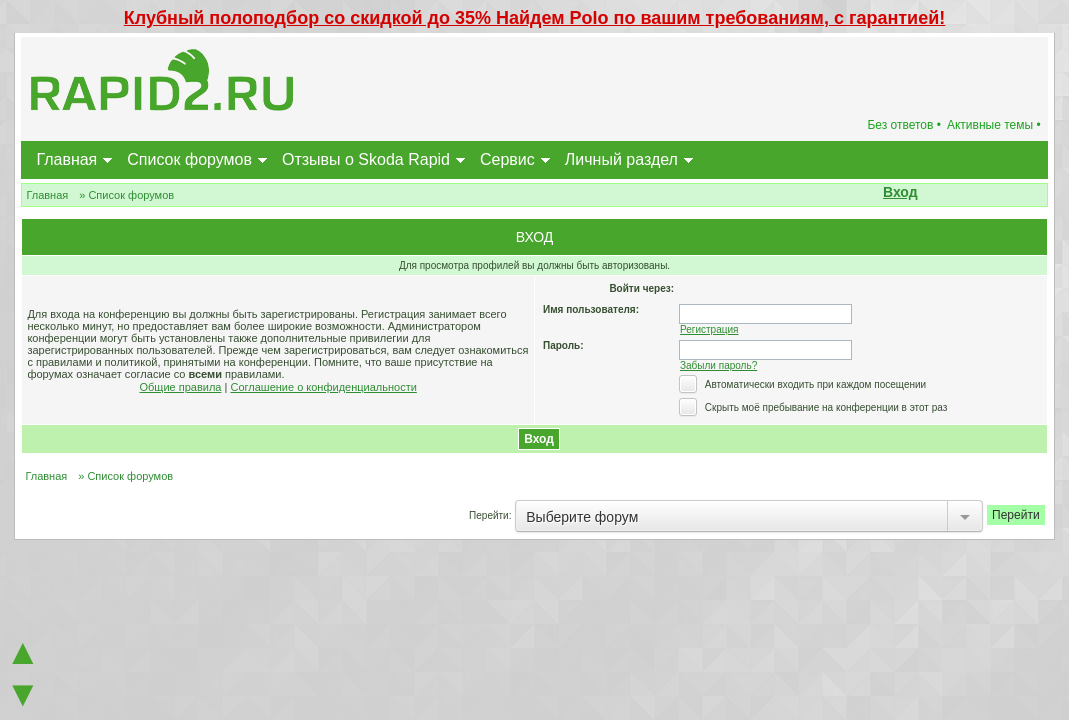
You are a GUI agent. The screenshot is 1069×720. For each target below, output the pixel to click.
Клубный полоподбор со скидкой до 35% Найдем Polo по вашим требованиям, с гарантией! (535, 18)
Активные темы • (994, 125)
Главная (66, 159)
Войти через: (641, 288)
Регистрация (709, 329)
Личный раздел (621, 159)
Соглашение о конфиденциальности (323, 387)
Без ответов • (904, 125)
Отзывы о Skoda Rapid (366, 159)
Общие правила (181, 387)
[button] (929, 194)
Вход (900, 192)
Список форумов (189, 159)
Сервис (507, 159)
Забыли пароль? (718, 365)
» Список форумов (126, 195)
